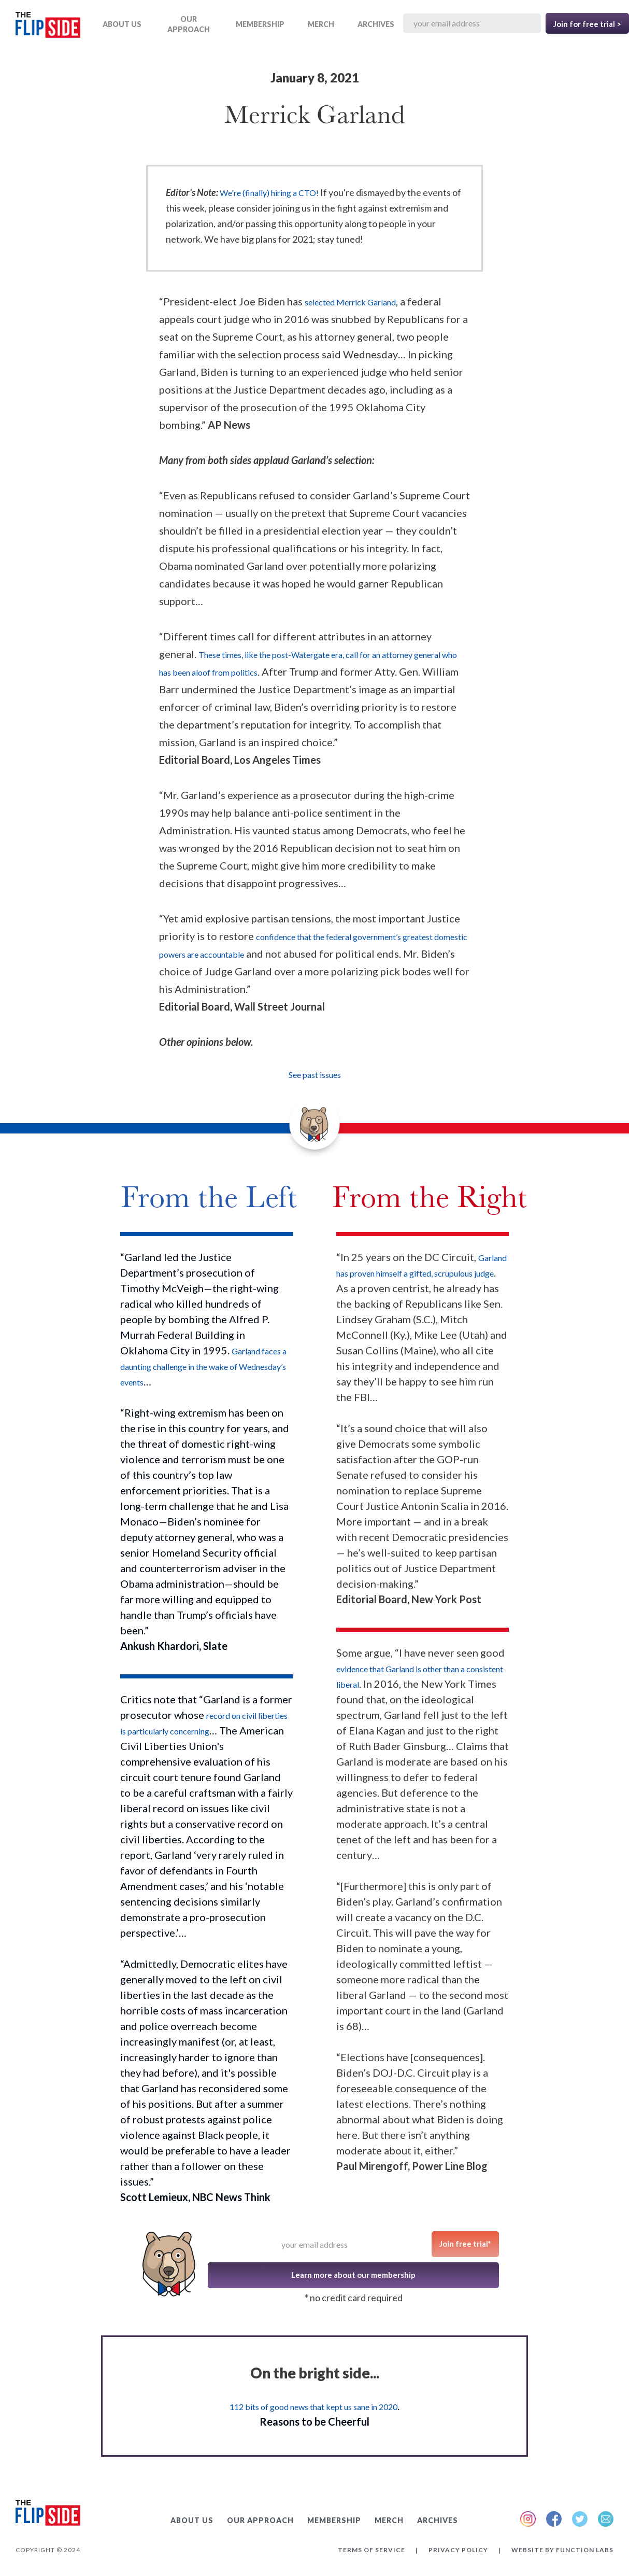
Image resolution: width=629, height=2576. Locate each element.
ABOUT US (122, 24)
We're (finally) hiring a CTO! (269, 193)
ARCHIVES (376, 24)
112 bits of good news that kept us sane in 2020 (313, 2407)
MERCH (321, 24)
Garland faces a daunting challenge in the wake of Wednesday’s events (203, 1366)
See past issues (315, 1075)
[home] (48, 27)
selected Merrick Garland (350, 302)
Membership (260, 24)
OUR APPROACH (188, 24)
